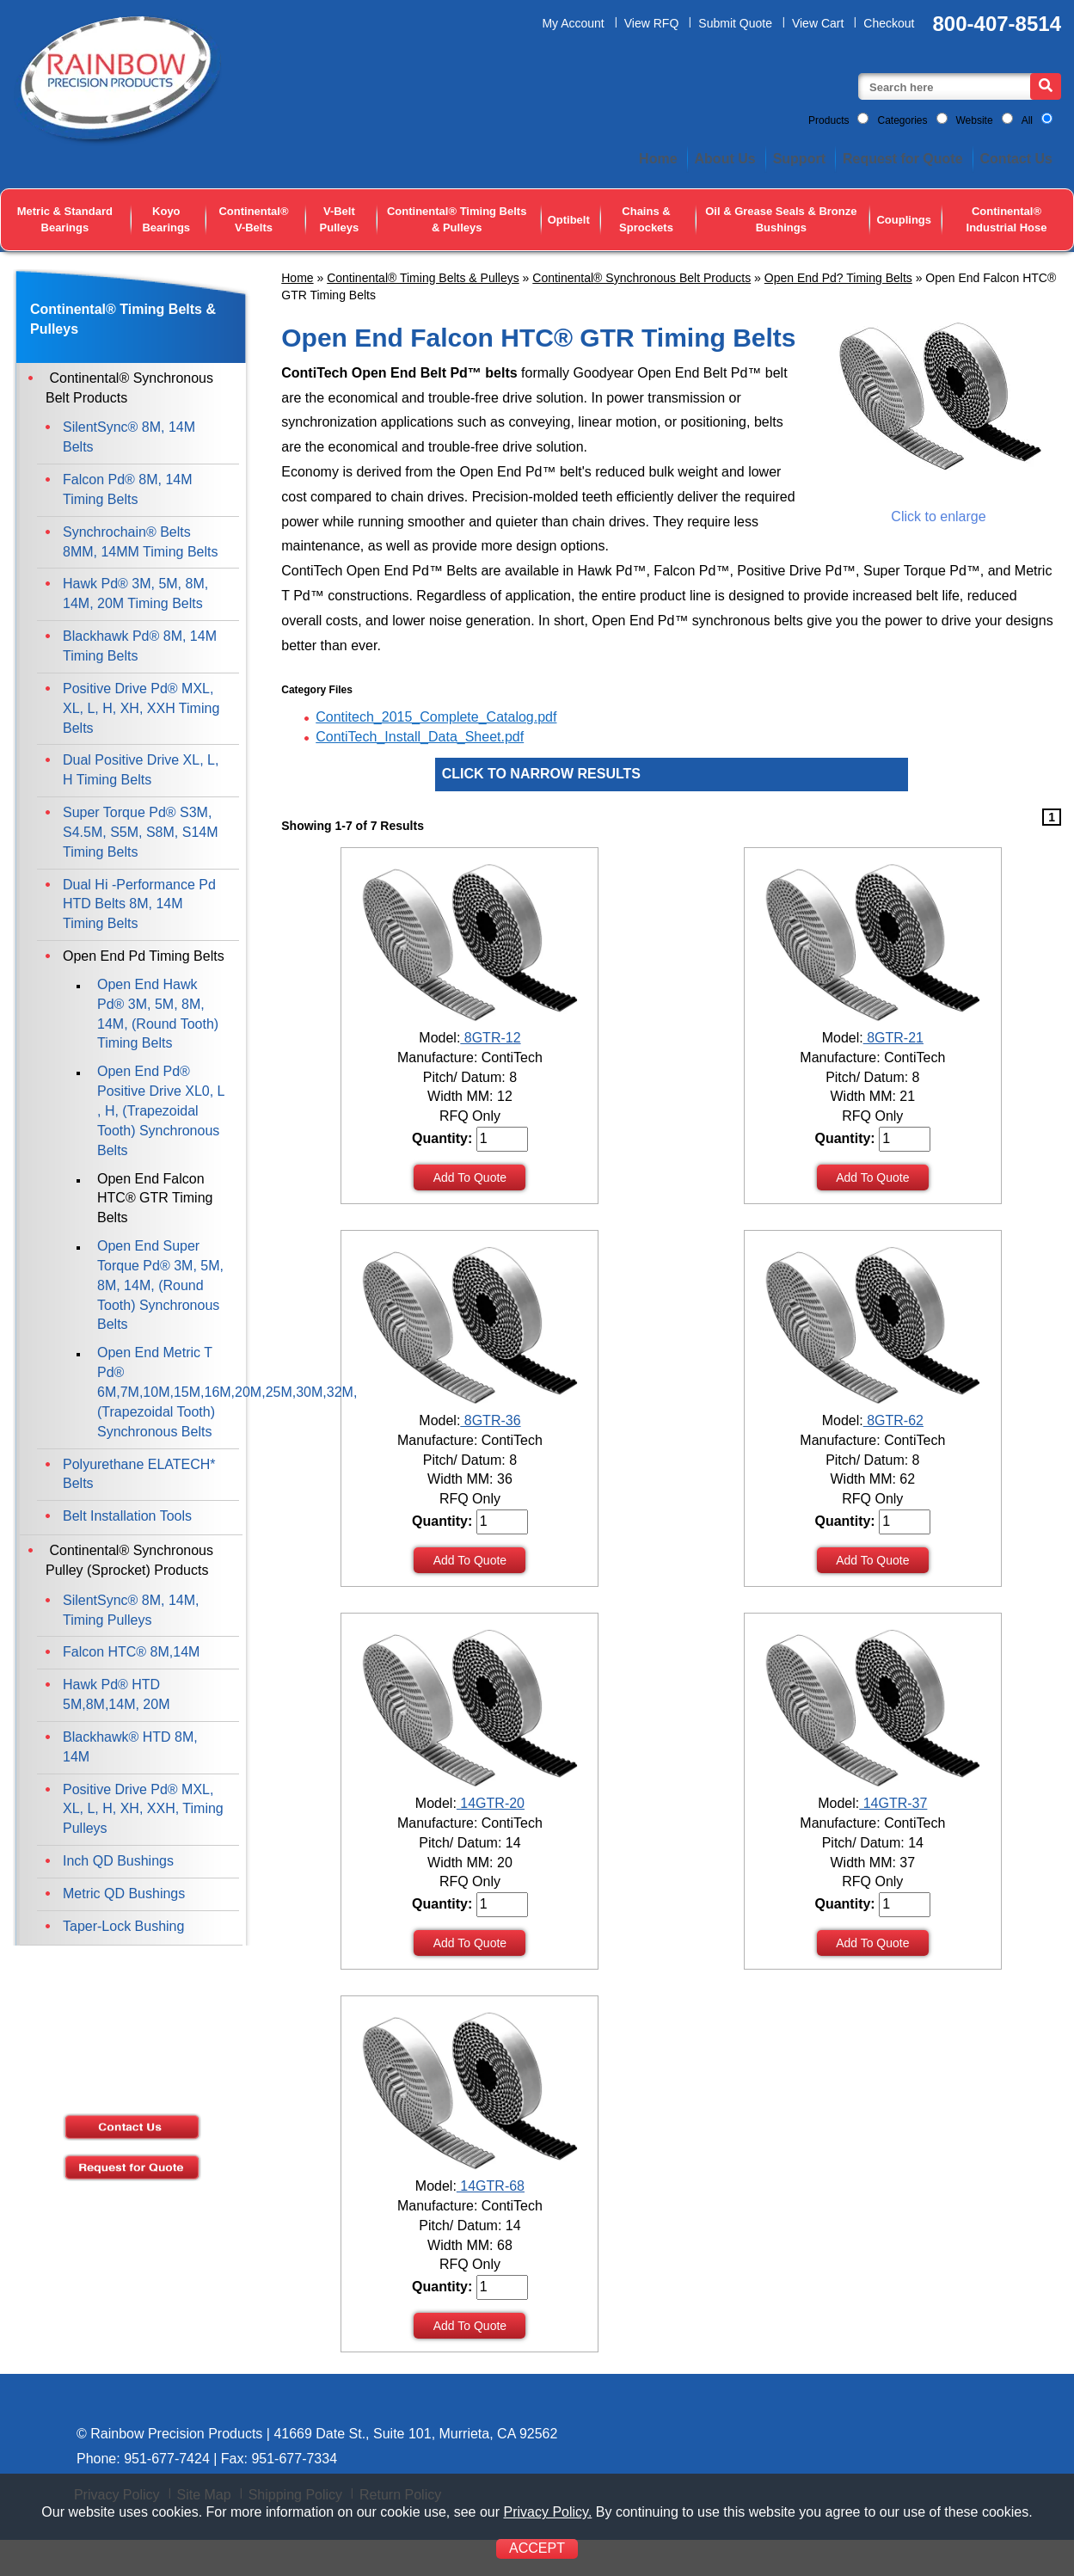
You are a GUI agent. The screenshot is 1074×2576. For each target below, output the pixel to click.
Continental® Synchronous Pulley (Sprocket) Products (129, 1560)
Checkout (888, 23)
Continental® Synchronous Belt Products (641, 278)
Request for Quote (903, 158)
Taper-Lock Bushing (123, 1926)
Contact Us (1016, 158)
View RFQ (651, 23)
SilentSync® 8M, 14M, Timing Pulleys (131, 1610)
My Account (573, 23)
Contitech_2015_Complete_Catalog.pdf (436, 717)
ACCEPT (537, 2548)
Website (974, 120)
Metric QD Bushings (124, 1893)
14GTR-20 (491, 1803)
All (1027, 120)
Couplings (903, 219)
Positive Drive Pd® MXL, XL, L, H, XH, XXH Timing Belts (141, 708)
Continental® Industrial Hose (1007, 219)
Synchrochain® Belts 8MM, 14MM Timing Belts (140, 542)
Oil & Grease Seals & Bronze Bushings (780, 219)
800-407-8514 (997, 23)
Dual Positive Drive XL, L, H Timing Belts (140, 770)
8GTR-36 (490, 1420)
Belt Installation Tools (127, 1516)
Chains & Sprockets (646, 219)
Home (658, 158)
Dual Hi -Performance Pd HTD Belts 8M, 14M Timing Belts (139, 904)
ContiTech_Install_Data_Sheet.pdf (420, 736)
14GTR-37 (893, 1803)
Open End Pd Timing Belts (143, 956)
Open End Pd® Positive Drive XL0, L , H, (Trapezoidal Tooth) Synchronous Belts (160, 1110)
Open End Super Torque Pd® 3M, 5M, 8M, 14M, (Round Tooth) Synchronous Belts (160, 1285)
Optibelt (569, 219)
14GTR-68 (491, 2186)
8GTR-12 (490, 1037)
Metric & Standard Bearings (65, 219)
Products (828, 120)
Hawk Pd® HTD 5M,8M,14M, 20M (116, 1694)
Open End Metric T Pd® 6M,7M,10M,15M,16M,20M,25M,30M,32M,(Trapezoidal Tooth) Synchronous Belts (166, 1391)
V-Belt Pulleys (339, 219)
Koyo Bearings (166, 219)
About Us (725, 158)
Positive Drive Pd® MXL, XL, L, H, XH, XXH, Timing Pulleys (143, 1809)
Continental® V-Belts (253, 219)
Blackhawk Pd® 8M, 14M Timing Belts (140, 646)
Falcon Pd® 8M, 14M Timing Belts (128, 489)
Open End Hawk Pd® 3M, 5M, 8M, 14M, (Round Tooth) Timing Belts (157, 1014)
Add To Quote (469, 1177)
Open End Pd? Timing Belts (838, 278)
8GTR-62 (893, 1420)
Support (799, 158)
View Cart (818, 23)
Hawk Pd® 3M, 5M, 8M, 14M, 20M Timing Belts (135, 593)
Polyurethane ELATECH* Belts (139, 1474)
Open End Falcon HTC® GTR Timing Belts (154, 1198)
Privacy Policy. (547, 2512)
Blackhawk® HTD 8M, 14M (130, 1747)
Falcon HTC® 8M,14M (131, 1652)
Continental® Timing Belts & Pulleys (456, 219)
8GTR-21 (893, 1037)
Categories (902, 120)
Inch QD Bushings (118, 1861)
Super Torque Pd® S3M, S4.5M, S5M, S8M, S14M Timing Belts (140, 832)
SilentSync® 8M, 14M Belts (129, 437)
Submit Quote (735, 23)
